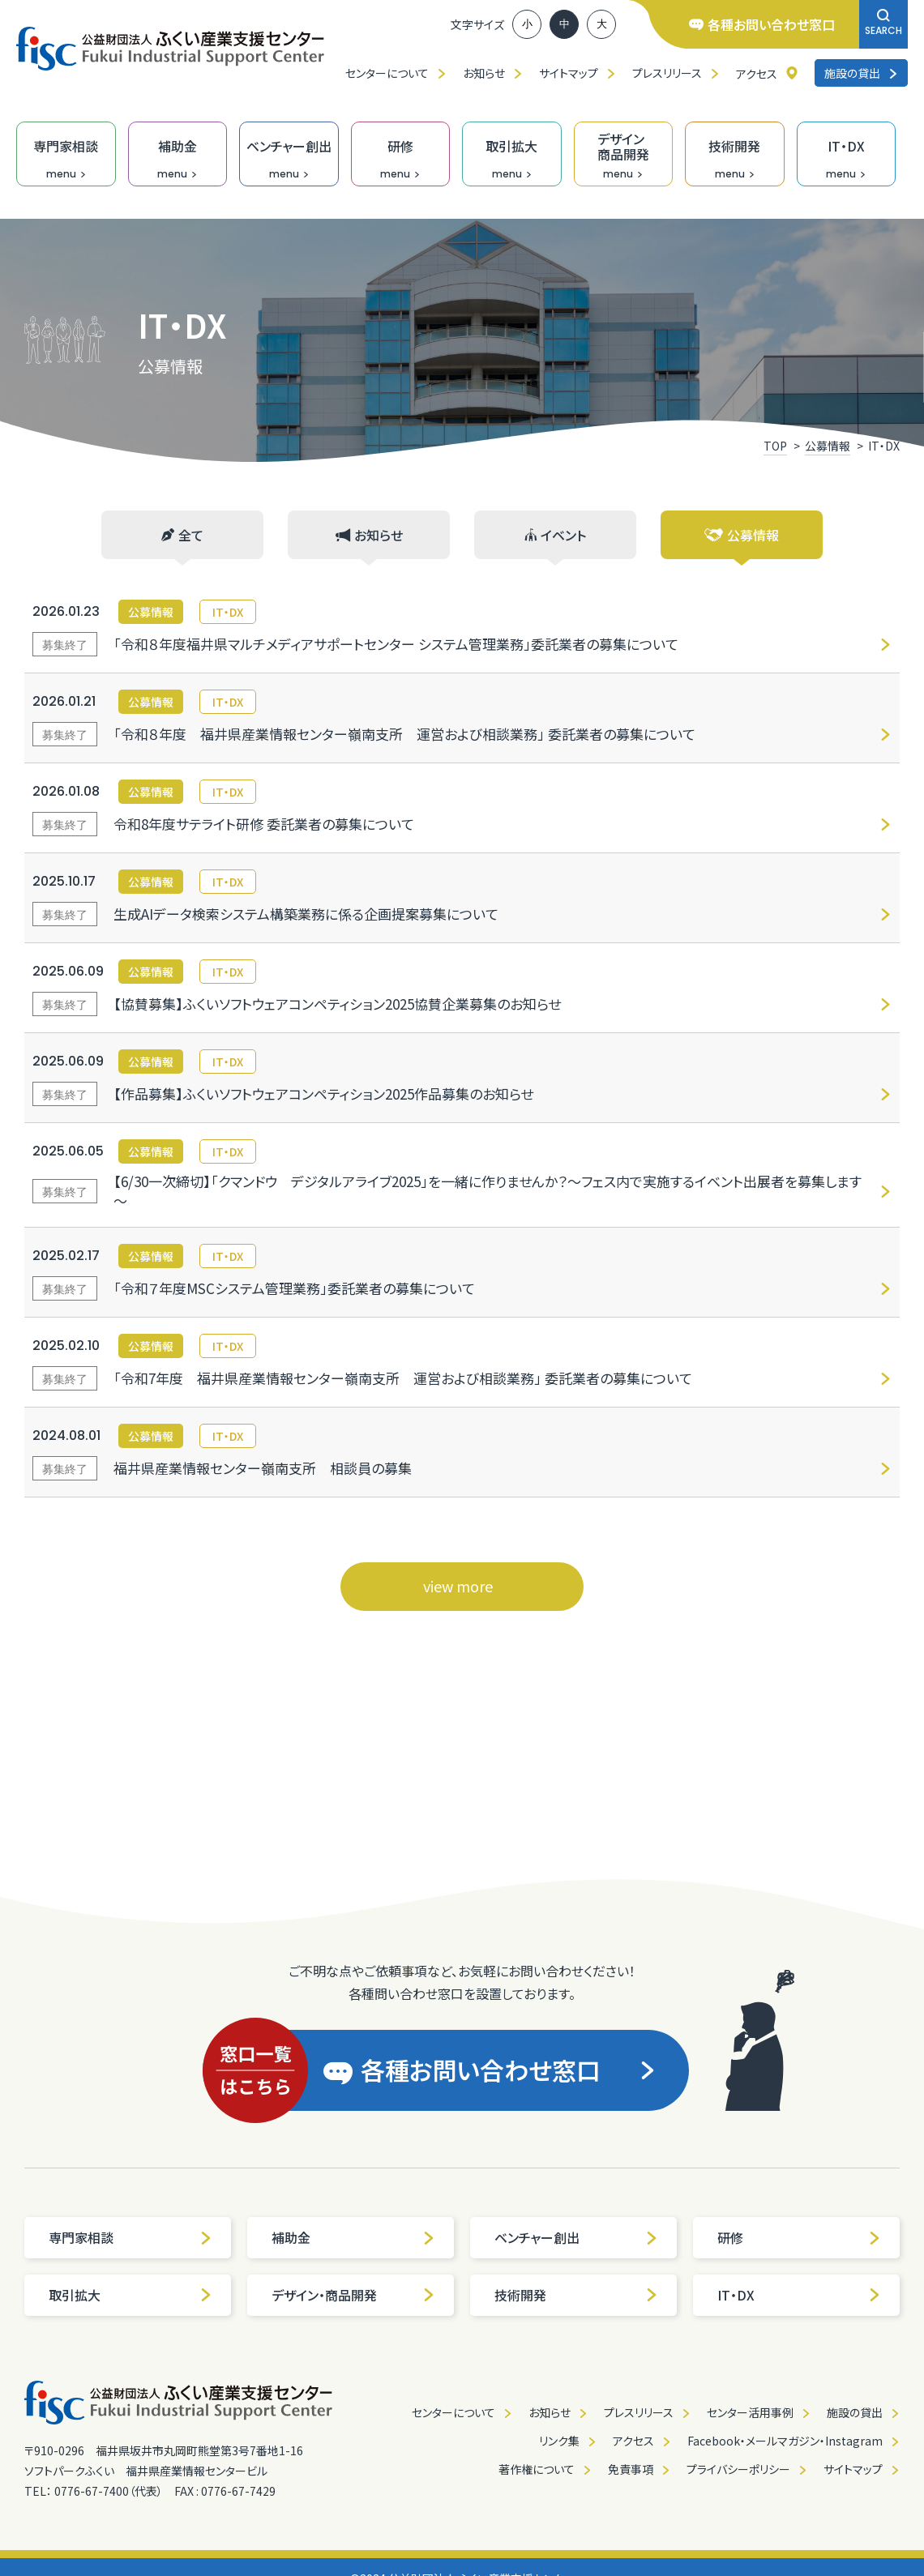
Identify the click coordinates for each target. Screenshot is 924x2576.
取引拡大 (130, 2295)
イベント (555, 535)
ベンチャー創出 (576, 2237)
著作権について (536, 2469)
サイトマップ (568, 73)
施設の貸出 (861, 73)
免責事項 (630, 2469)
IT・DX (799, 2295)
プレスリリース (667, 73)
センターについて (387, 73)
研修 (799, 2237)
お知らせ (484, 73)
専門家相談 (130, 2237)
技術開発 (576, 2295)
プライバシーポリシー (738, 2469)
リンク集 (559, 2441)
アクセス (756, 74)
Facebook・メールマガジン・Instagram (785, 2441)
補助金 (353, 2237)
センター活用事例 (750, 2412)
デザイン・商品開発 (353, 2295)
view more (458, 1585)
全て (182, 535)
